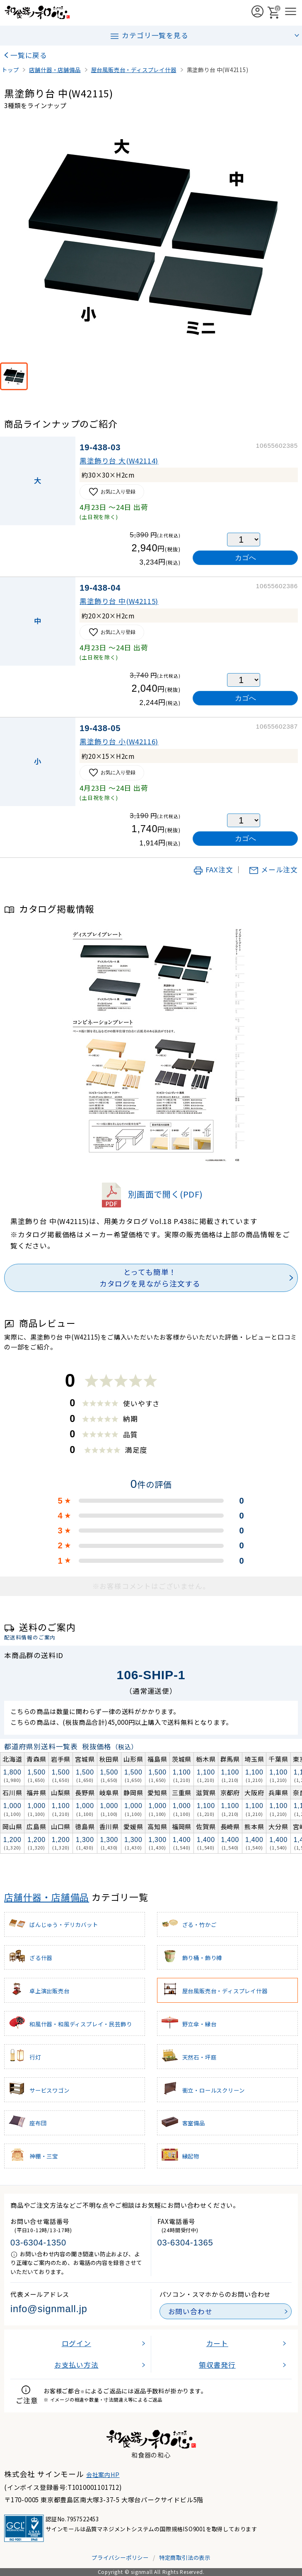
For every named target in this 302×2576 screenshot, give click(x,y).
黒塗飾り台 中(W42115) (119, 601)
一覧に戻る (28, 55)
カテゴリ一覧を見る (148, 35)
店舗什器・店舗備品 (46, 1896)
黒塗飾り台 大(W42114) (119, 461)
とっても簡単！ (150, 1278)
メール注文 (273, 869)
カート (217, 2343)
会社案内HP (103, 2474)
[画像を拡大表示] (151, 239)
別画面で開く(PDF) (151, 1194)
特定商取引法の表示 (184, 2557)
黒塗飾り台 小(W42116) (119, 741)
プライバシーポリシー (120, 2557)
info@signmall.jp (48, 2308)
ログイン (76, 2343)
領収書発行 (217, 2365)
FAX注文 (213, 869)
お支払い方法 (76, 2365)
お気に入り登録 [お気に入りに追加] (111, 492)
